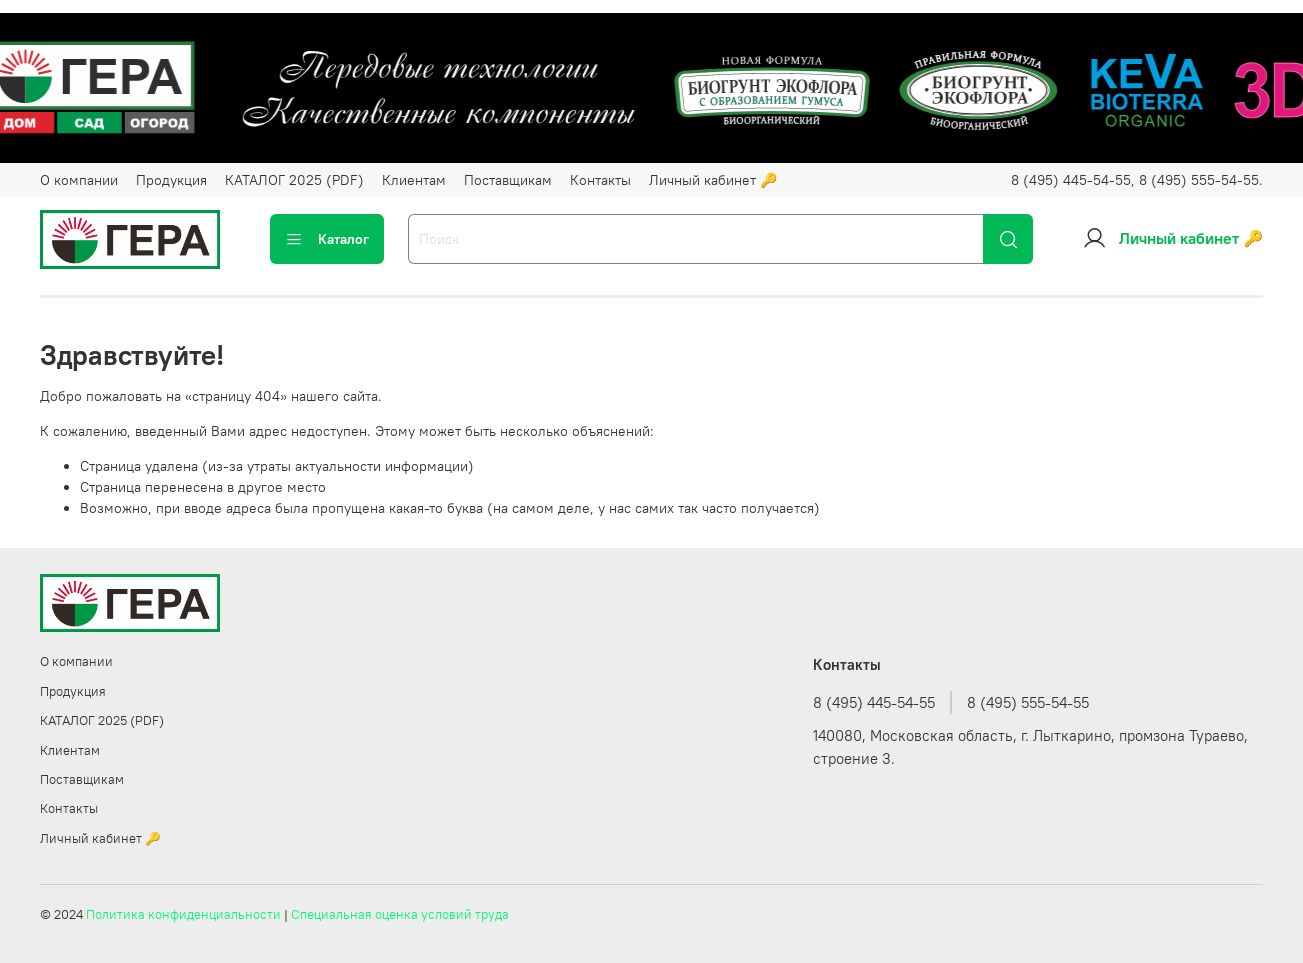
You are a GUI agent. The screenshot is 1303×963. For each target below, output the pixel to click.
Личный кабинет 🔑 (713, 180)
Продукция (171, 180)
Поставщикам (508, 180)
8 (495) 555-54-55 (1028, 702)
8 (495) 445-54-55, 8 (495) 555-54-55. (1137, 180)
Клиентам (414, 180)
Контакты (600, 180)
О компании (79, 180)
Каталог (327, 239)
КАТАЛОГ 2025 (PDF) (294, 180)
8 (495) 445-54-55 (874, 702)
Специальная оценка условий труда (400, 914)
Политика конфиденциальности (183, 914)
